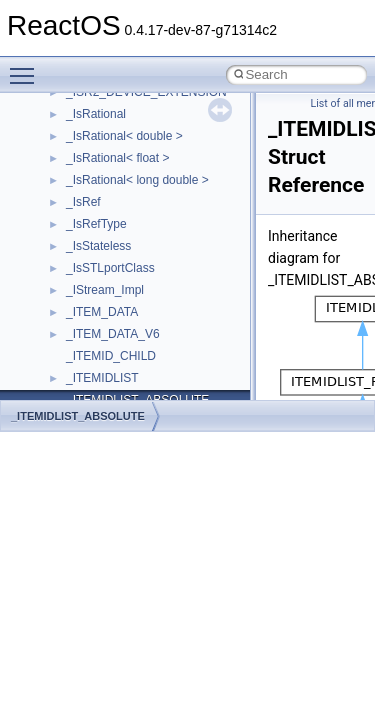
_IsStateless (98, 246)
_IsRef (83, 202)
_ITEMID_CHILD (111, 356)
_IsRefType (96, 224)
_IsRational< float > (117, 158)
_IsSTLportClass (110, 268)
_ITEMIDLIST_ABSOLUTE (78, 416)
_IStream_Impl (105, 290)
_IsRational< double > (124, 136)
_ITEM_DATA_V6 (113, 334)
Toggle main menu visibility (27, 67)
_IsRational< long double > (137, 180)
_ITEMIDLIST (102, 378)
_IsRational (96, 114)
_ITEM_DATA (102, 312)
